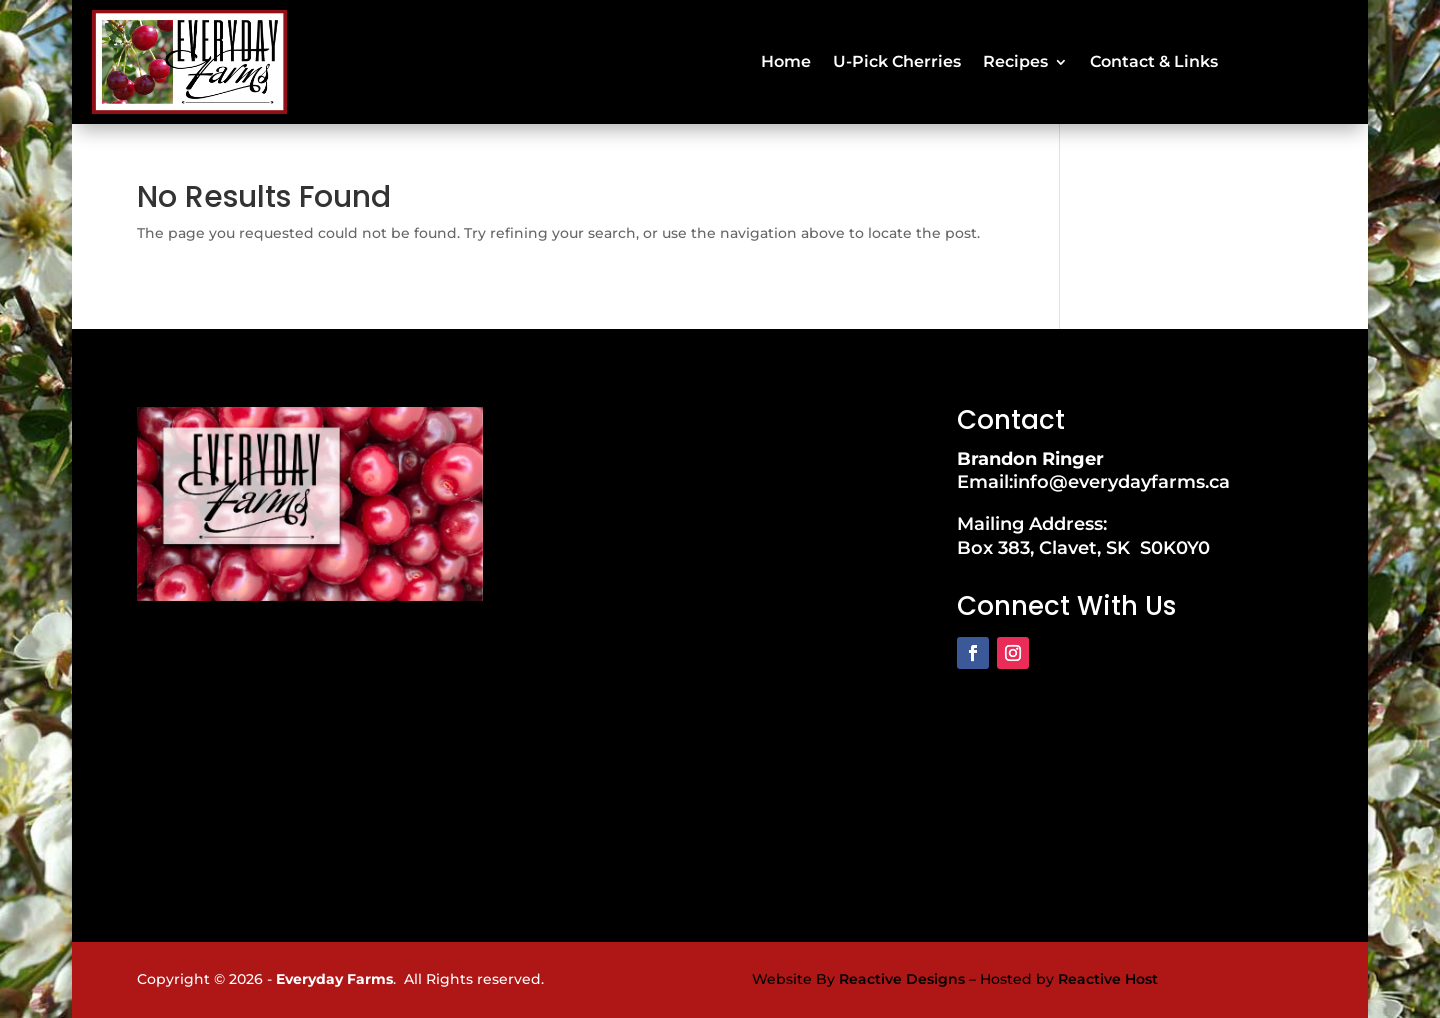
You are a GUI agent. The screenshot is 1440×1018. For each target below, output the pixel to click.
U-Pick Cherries (897, 61)
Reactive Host (1108, 979)
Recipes (1015, 61)
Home (786, 61)
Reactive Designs (902, 979)
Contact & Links (1154, 61)
